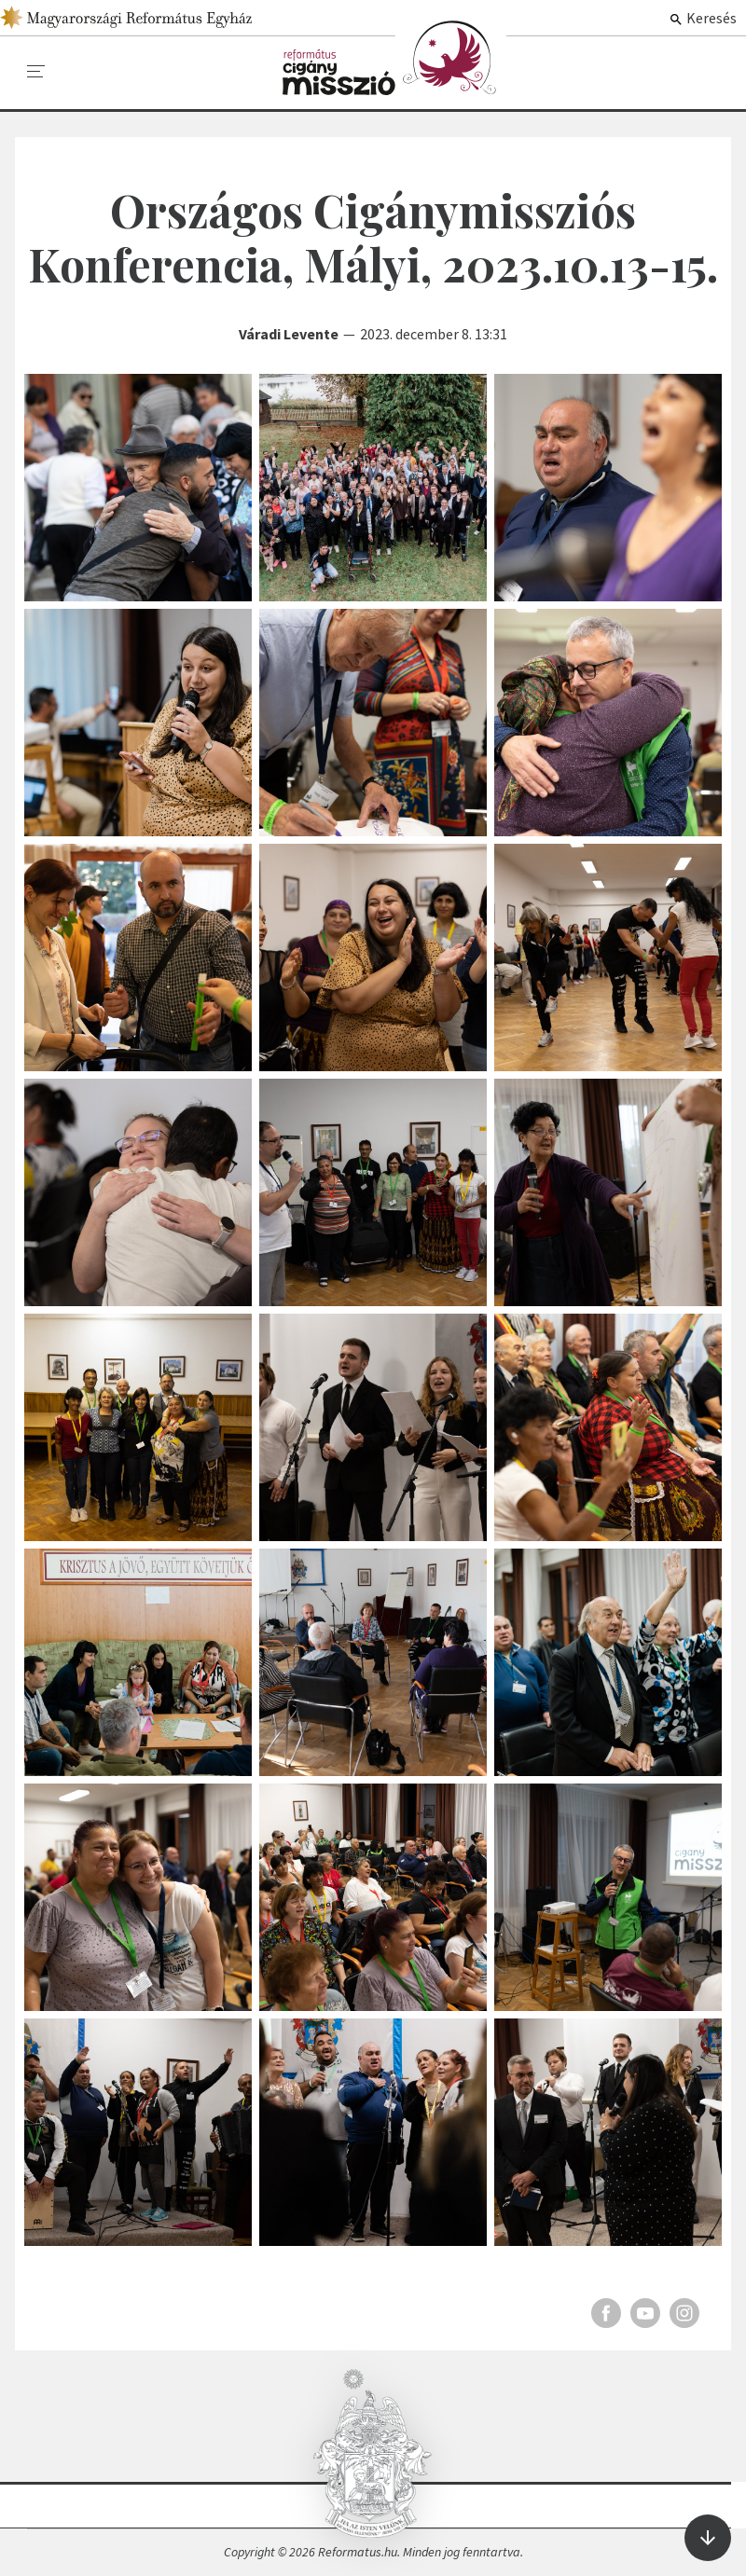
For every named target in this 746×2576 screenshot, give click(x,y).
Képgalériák (394, 58)
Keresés (703, 17)
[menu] (36, 71)
